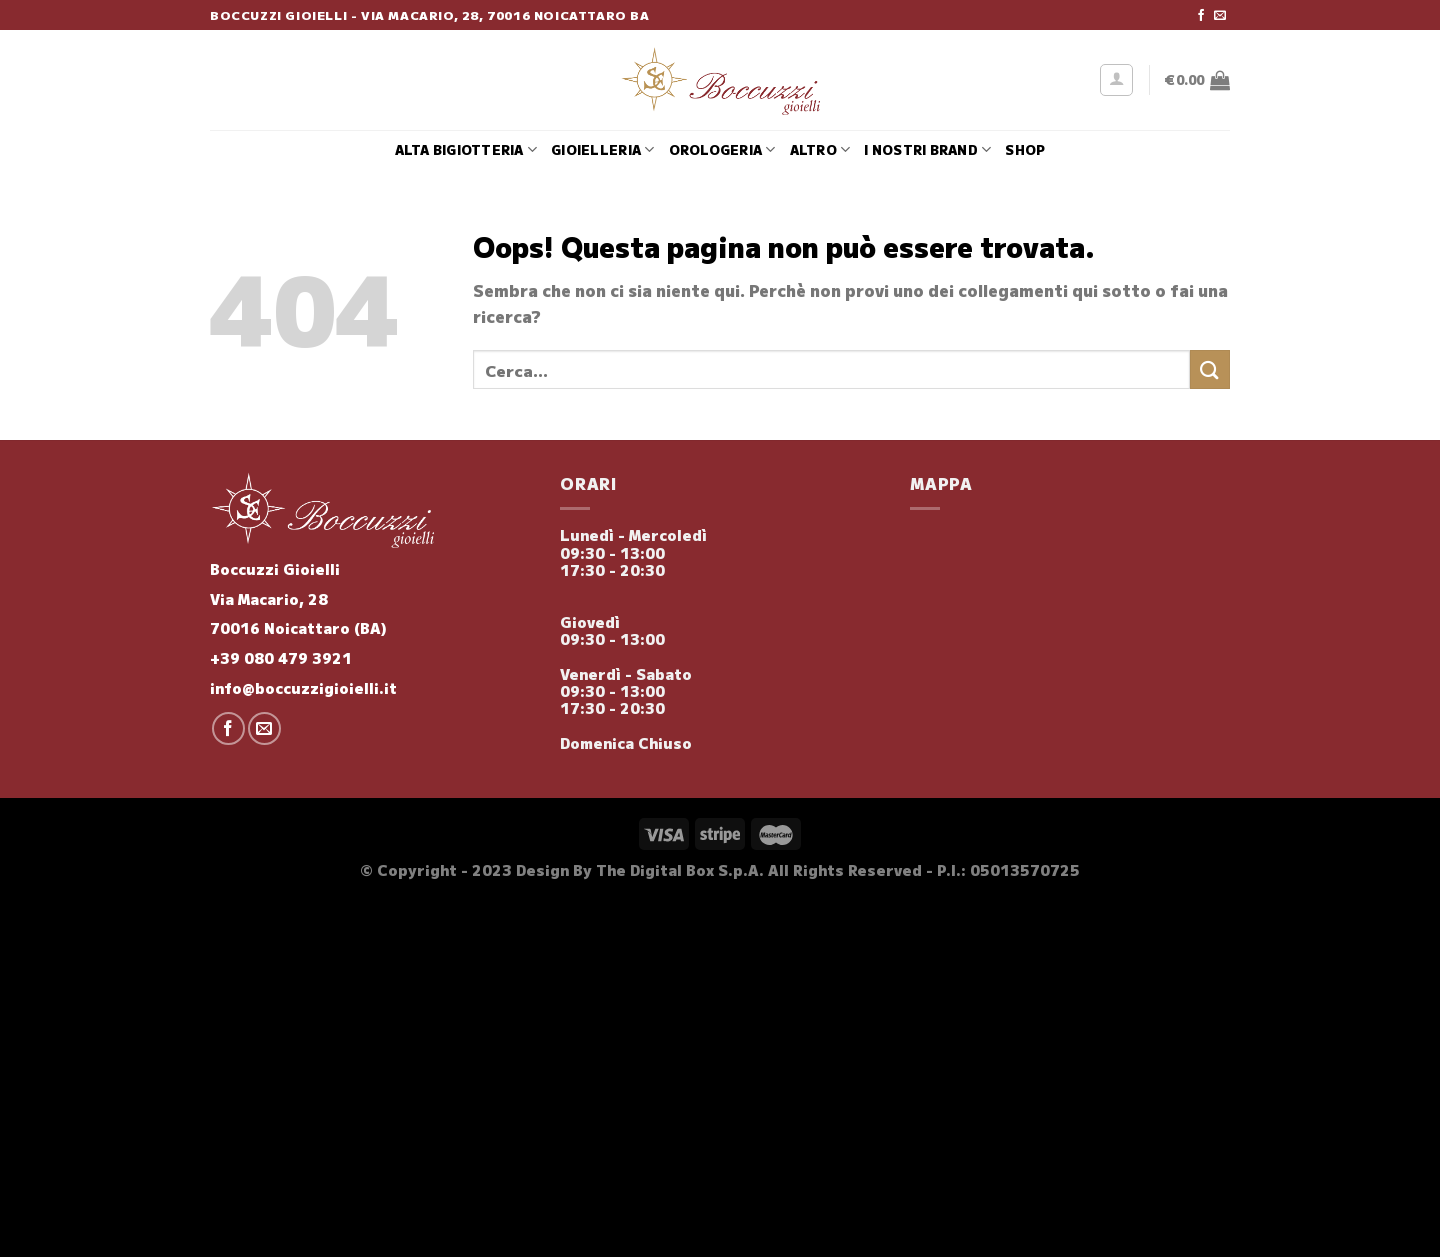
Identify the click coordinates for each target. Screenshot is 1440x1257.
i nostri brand (927, 150)
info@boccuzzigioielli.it (303, 687)
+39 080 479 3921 (281, 657)
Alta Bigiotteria (466, 150)
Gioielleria (602, 150)
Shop (1025, 149)
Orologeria (722, 150)
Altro (820, 150)
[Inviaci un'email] (1220, 16)
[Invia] (1210, 369)
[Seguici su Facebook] (1201, 16)
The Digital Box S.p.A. (680, 869)
